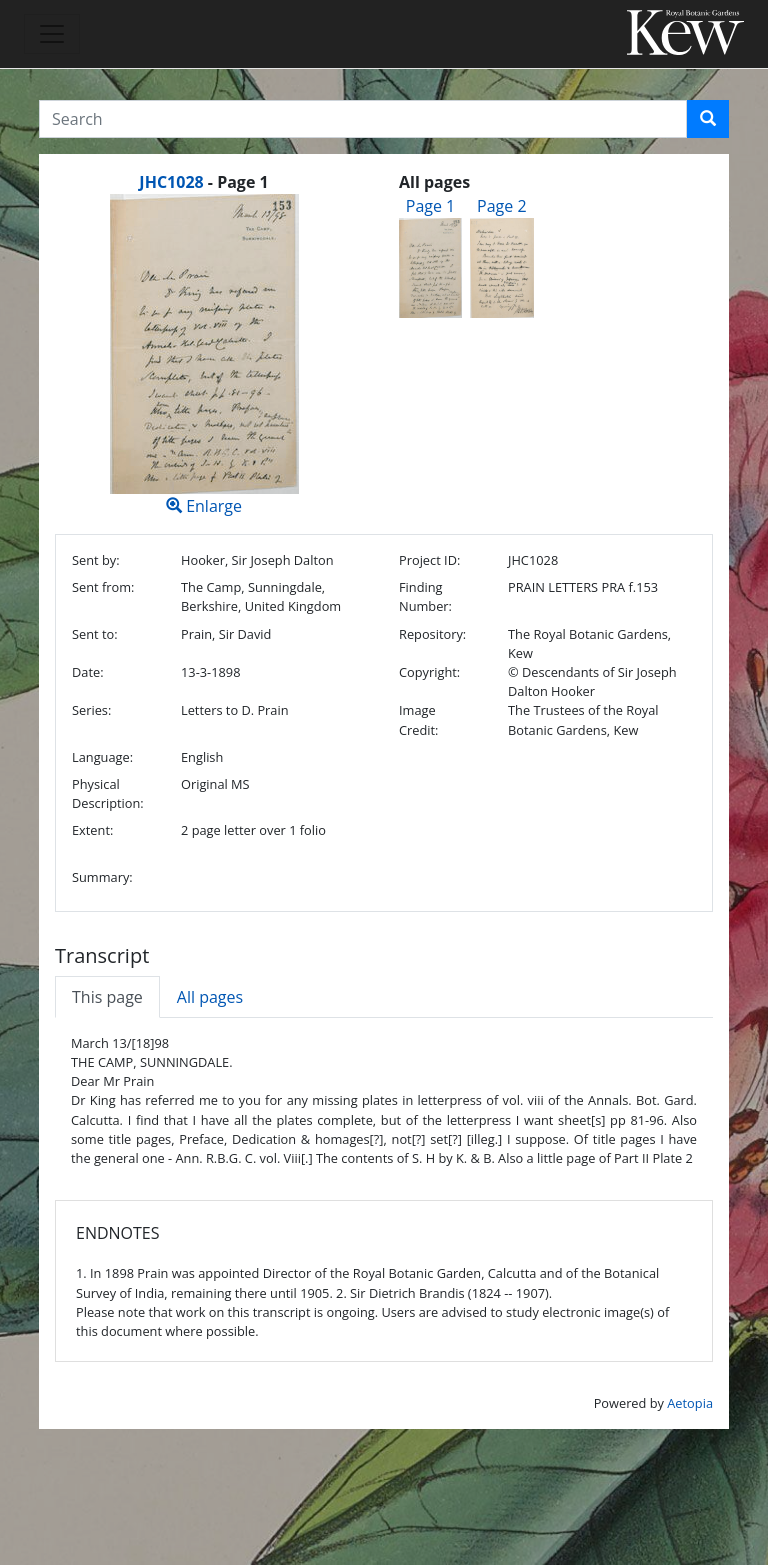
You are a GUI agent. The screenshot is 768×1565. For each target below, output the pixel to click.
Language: (102, 757)
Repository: (432, 634)
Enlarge (204, 355)
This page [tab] (107, 997)
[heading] (203, 182)
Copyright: (429, 672)
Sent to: (95, 634)
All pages (210, 997)
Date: (88, 672)
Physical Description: (108, 793)
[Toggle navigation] (52, 34)
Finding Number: (425, 596)
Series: (91, 710)
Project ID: (429, 560)
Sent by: (96, 560)
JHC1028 (171, 182)
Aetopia (690, 1403)
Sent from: (103, 587)
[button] (708, 119)
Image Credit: (418, 719)
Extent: (92, 830)
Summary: (102, 877)
